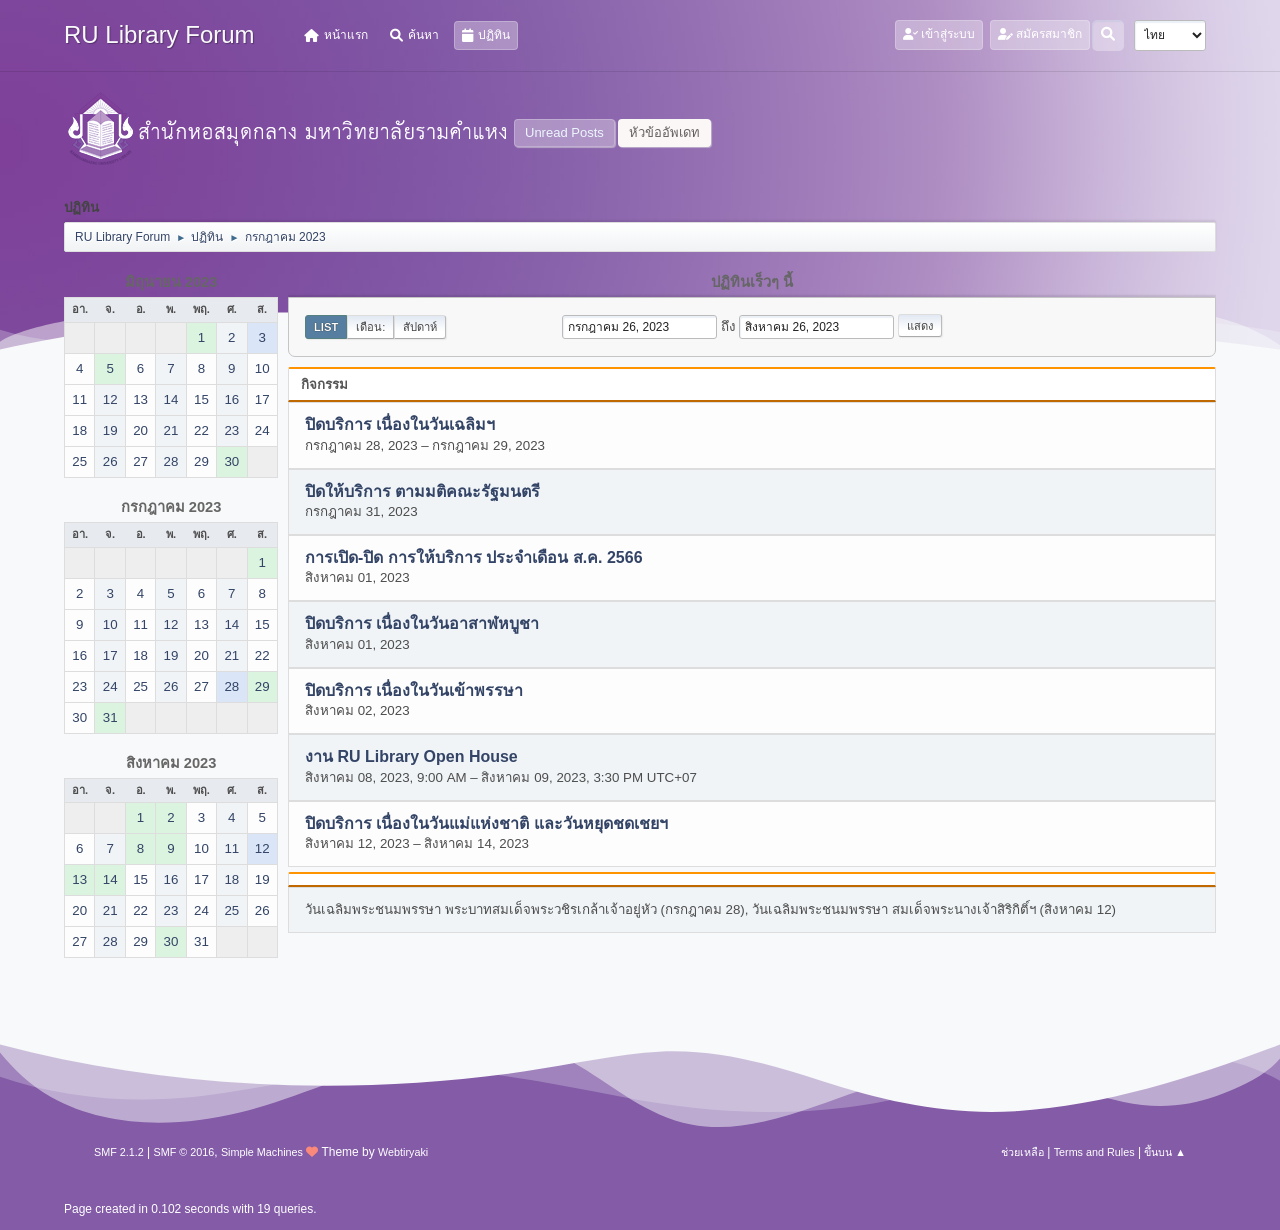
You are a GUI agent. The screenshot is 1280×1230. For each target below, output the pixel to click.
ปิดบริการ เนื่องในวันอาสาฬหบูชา (422, 624)
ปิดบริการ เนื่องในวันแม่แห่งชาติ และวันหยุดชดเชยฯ (486, 823)
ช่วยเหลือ (1022, 1152)
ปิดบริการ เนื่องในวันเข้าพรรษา (414, 690)
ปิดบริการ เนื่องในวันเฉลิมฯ (400, 425)
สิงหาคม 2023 (171, 763)
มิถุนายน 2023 (171, 282)
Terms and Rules (1094, 1152)
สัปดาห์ (420, 327)
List (326, 327)
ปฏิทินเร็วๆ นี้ (752, 282)
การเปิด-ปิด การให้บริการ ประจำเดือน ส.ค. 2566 (474, 558)
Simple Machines (262, 1152)
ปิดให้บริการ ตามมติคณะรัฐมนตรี (422, 491)
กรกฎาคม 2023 (171, 507)
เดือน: (370, 327)
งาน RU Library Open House (411, 757)
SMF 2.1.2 (119, 1152)
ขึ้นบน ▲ (1165, 1152)
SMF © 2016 (184, 1152)
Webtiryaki (403, 1152)
